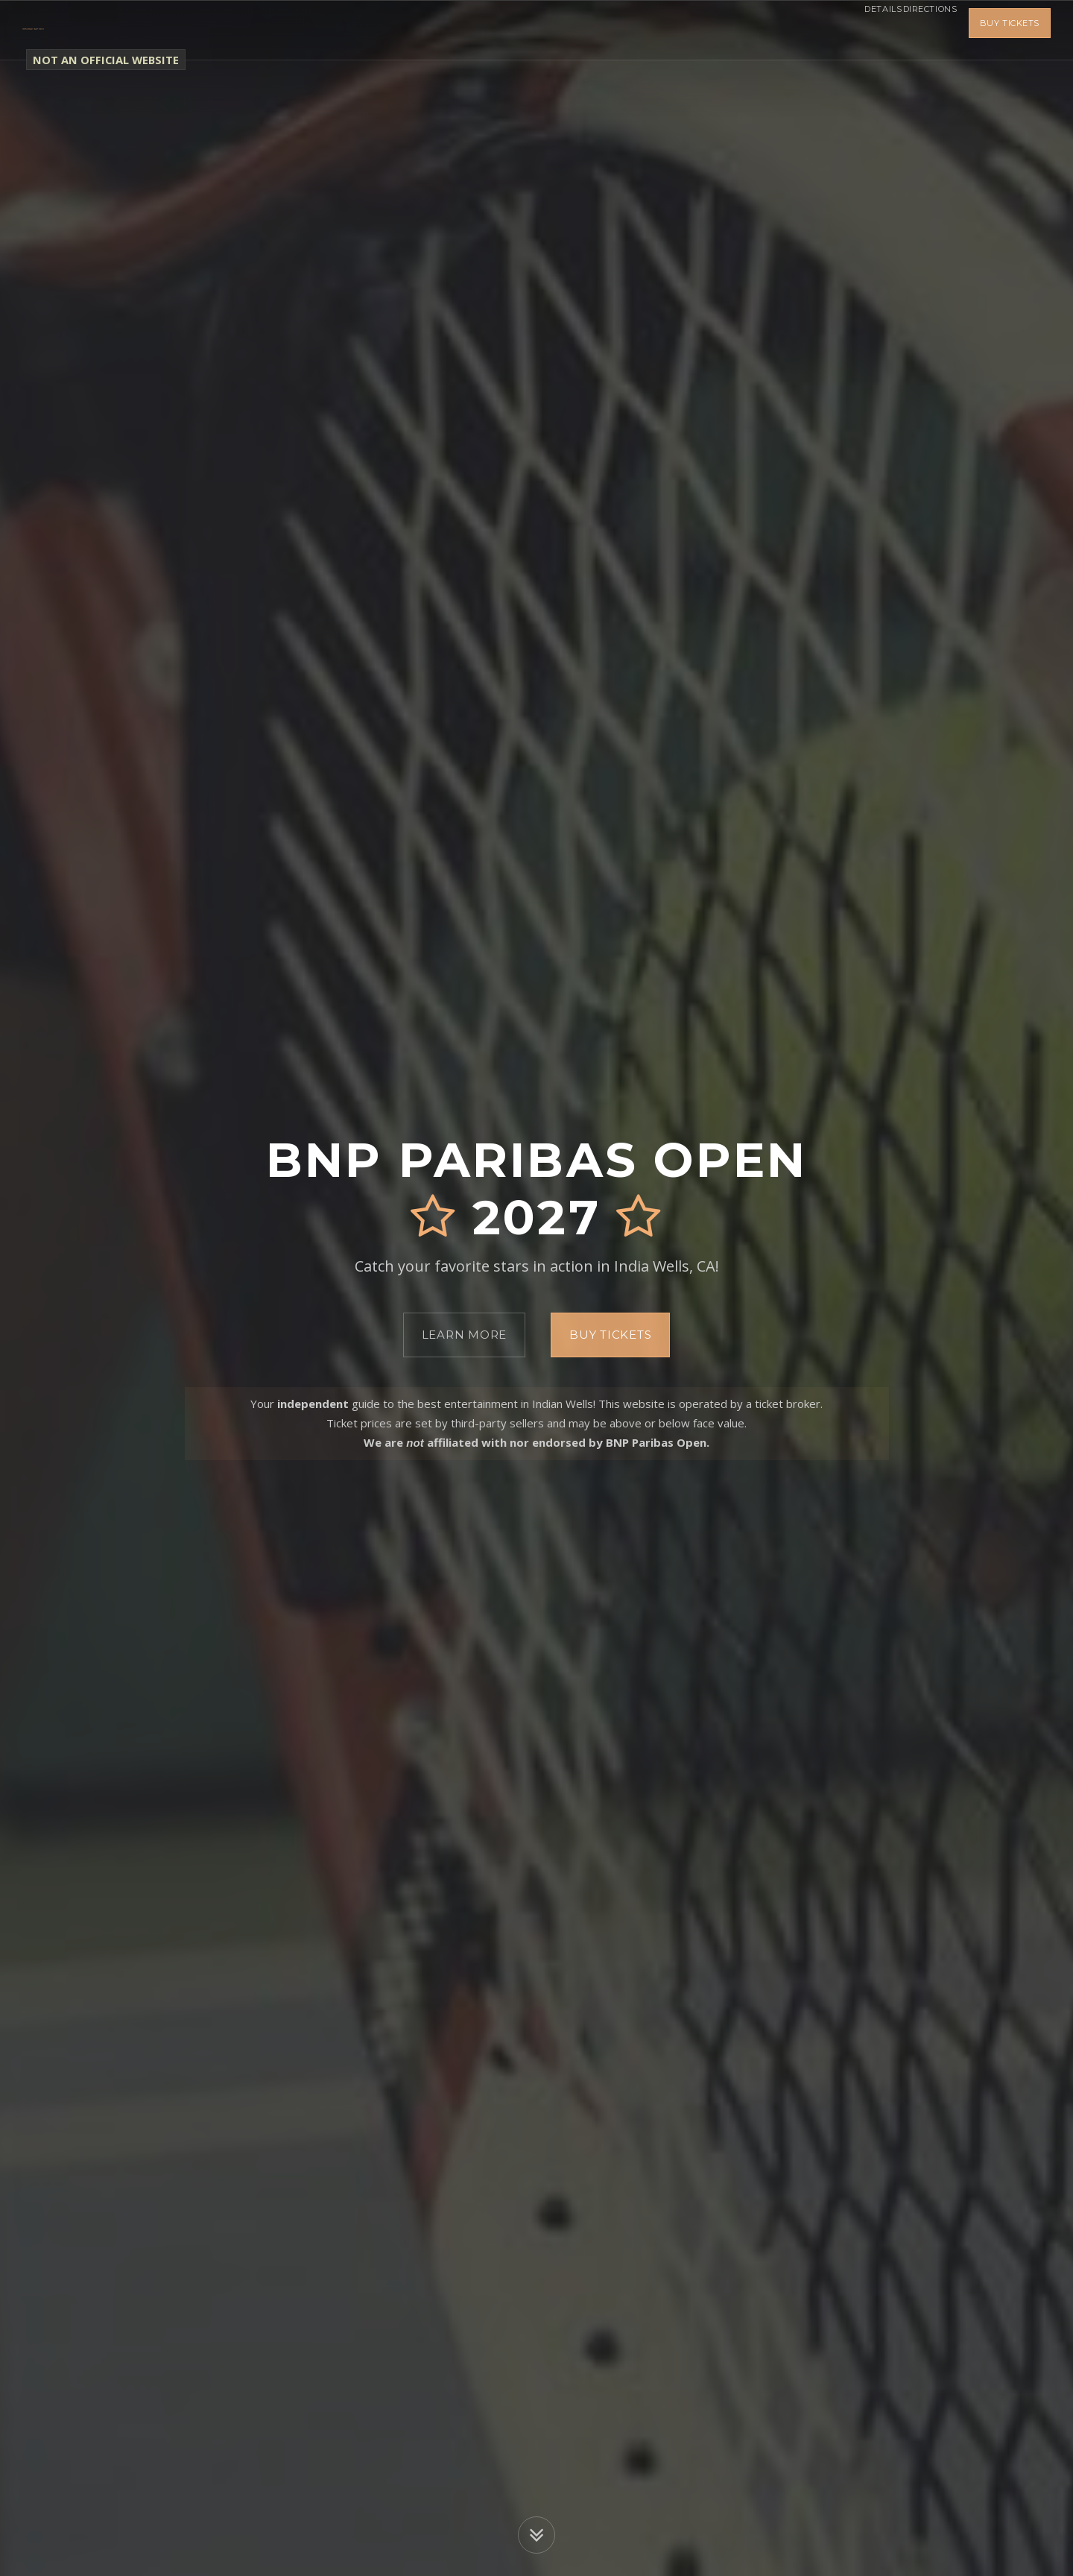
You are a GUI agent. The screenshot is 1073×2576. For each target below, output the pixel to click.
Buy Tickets (1009, 30)
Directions (919, 30)
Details (851, 30)
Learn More (464, 1335)
